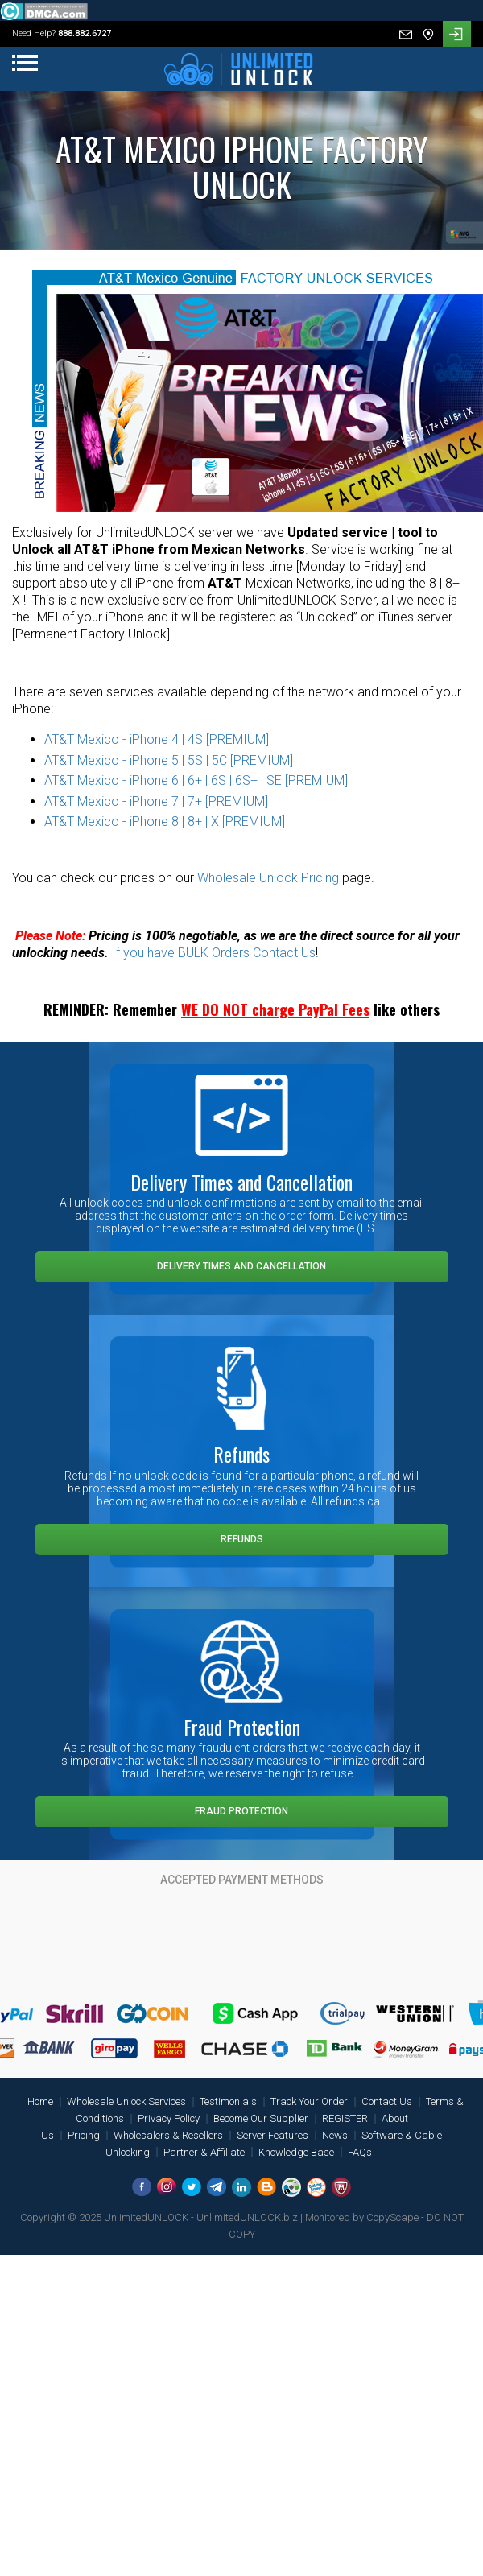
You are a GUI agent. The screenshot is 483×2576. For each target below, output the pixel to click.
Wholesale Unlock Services (126, 2101)
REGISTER (345, 2118)
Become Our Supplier (260, 2118)
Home (40, 2101)
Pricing (84, 2135)
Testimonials (228, 2101)
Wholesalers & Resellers (168, 2135)
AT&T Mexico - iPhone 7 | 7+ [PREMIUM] (156, 801)
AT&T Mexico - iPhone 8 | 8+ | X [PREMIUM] (164, 821)
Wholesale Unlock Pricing (268, 878)
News (335, 2135)
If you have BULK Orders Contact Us (214, 952)
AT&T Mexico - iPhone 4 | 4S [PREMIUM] (156, 739)
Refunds (242, 1539)
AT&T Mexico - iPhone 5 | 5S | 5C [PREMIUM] (168, 760)
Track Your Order (309, 2101)
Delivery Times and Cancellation (241, 1266)
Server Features (272, 2135)
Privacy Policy (169, 2118)
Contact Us (386, 2101)
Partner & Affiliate (204, 2152)
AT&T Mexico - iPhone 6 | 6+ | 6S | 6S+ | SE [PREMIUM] (196, 780)
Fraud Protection (241, 1811)
